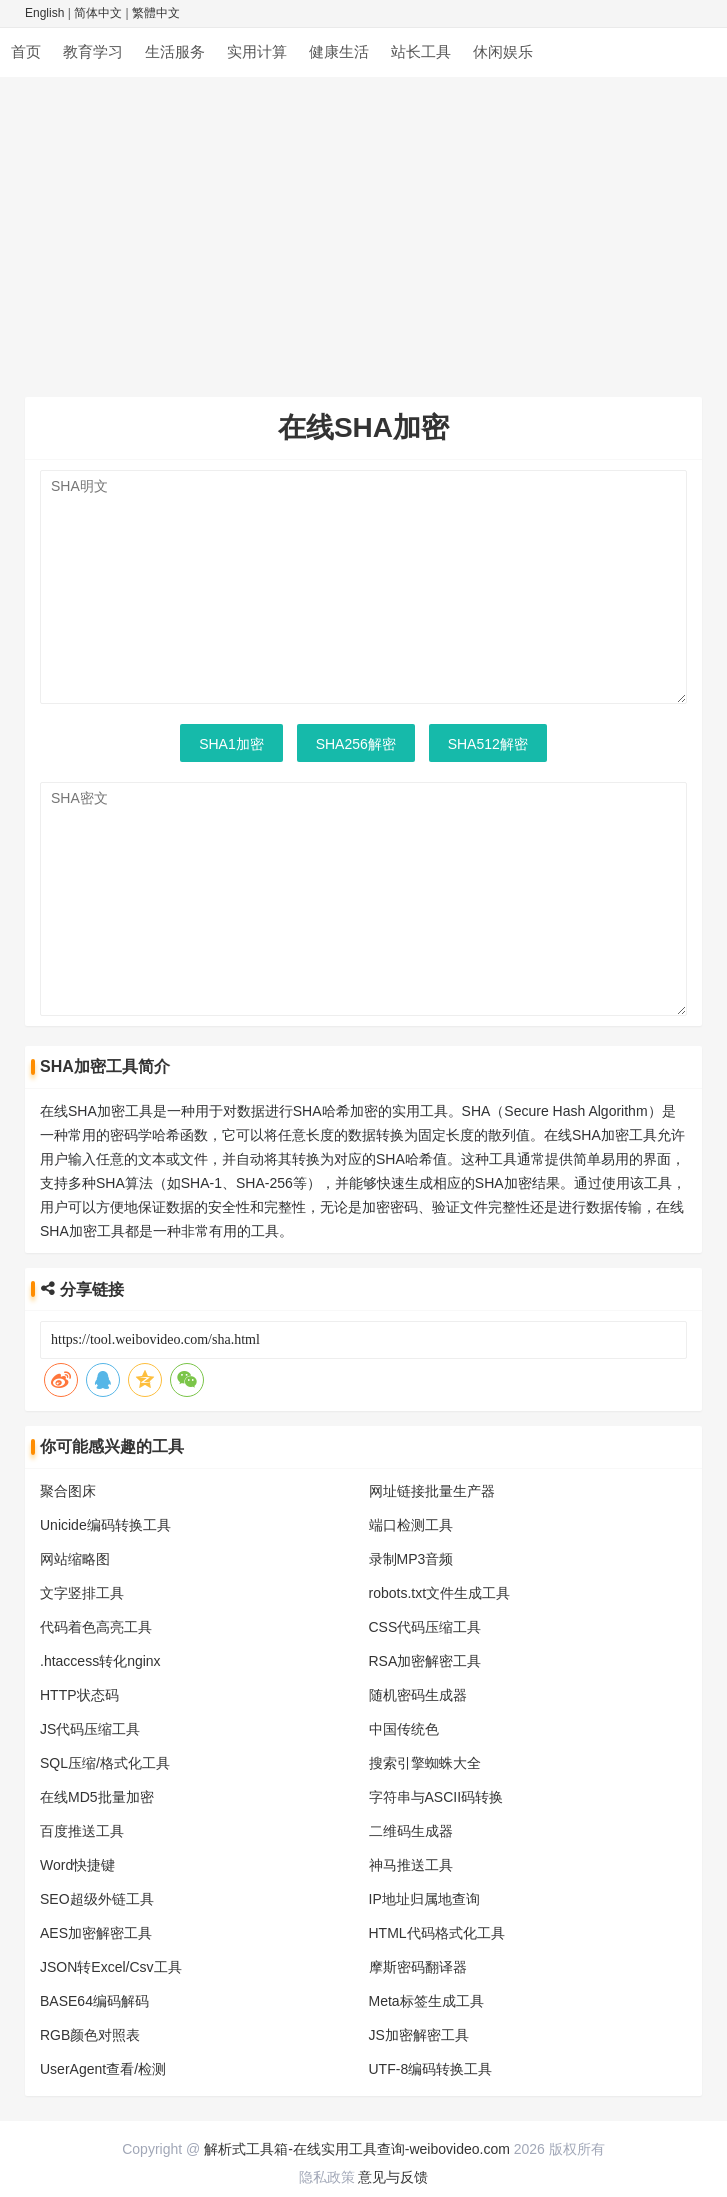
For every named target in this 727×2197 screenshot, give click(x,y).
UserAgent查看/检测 (103, 2069)
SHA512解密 (488, 744)
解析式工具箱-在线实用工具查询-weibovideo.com (357, 2149)
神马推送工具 (411, 1865)
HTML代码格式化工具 (437, 1933)
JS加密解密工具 (419, 2035)
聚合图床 (68, 1491)
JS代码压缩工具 (90, 1729)
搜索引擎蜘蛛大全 (425, 1763)
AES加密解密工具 (96, 1933)
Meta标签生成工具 (426, 2001)
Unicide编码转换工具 (105, 1525)
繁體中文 (156, 13)
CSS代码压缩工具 (425, 1627)
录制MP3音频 (411, 1559)
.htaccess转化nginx (100, 1661)
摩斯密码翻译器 (418, 1967)
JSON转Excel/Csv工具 (111, 1967)
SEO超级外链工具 (97, 1899)
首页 (26, 51)
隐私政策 (327, 2177)
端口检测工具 (411, 1525)
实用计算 (257, 51)
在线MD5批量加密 (97, 1797)
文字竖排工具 (82, 1593)
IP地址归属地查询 (424, 1899)
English (44, 13)
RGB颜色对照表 (90, 2035)
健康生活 (339, 51)
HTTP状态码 (79, 1695)
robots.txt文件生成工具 (440, 1593)
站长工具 (421, 51)
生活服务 (175, 51)
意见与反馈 (393, 2177)
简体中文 (98, 13)
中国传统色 (404, 1729)
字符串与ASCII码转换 (436, 1797)
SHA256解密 (356, 744)
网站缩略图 (75, 1559)
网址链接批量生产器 (432, 1491)
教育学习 (93, 51)
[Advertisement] (363, 227)
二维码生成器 (411, 1831)
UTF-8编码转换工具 (431, 2069)
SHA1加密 (231, 744)
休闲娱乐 (503, 51)
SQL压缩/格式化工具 (105, 1763)
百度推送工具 (82, 1831)
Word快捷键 (77, 1865)
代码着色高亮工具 (96, 1627)
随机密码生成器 (418, 1695)
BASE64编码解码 (94, 2001)
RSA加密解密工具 (425, 1661)
